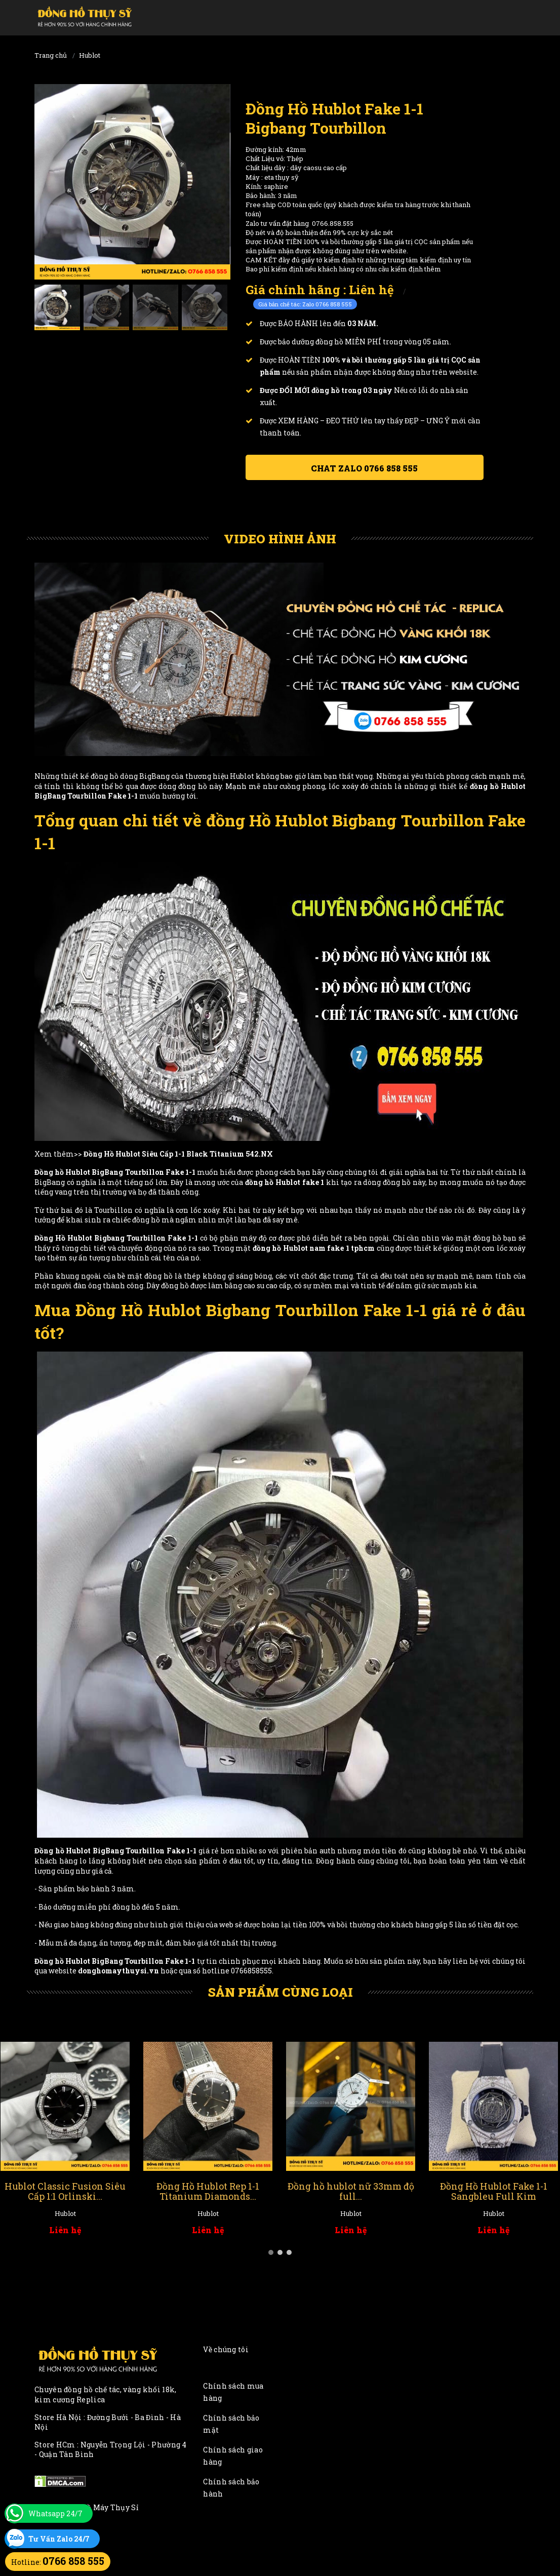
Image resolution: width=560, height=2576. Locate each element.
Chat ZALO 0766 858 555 (364, 468)
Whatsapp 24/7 (55, 2513)
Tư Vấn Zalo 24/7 (59, 2538)
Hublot (89, 55)
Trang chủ (50, 55)
